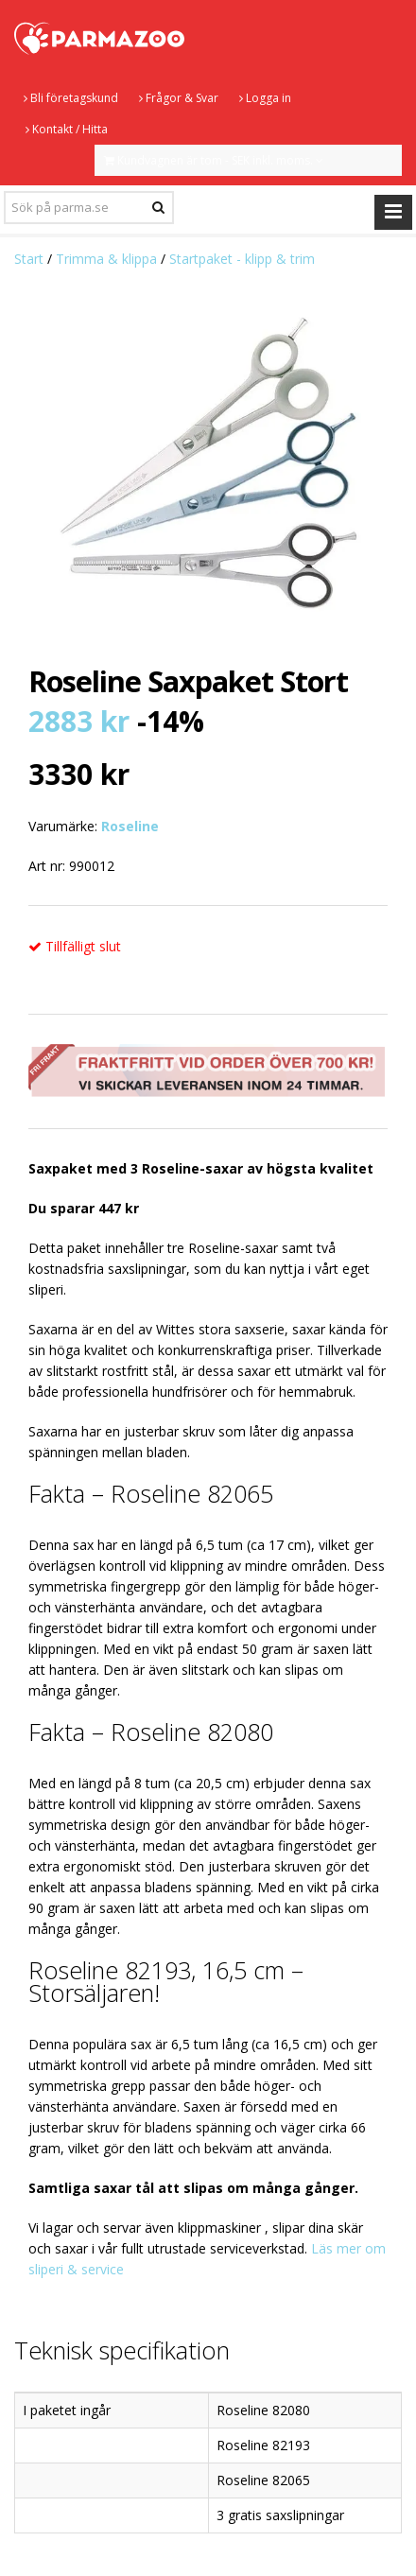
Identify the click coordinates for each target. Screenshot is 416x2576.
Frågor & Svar (178, 98)
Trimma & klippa (106, 259)
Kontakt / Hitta (67, 129)
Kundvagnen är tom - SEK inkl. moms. (213, 160)
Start (28, 259)
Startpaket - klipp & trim (242, 259)
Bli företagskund (71, 98)
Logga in (265, 98)
